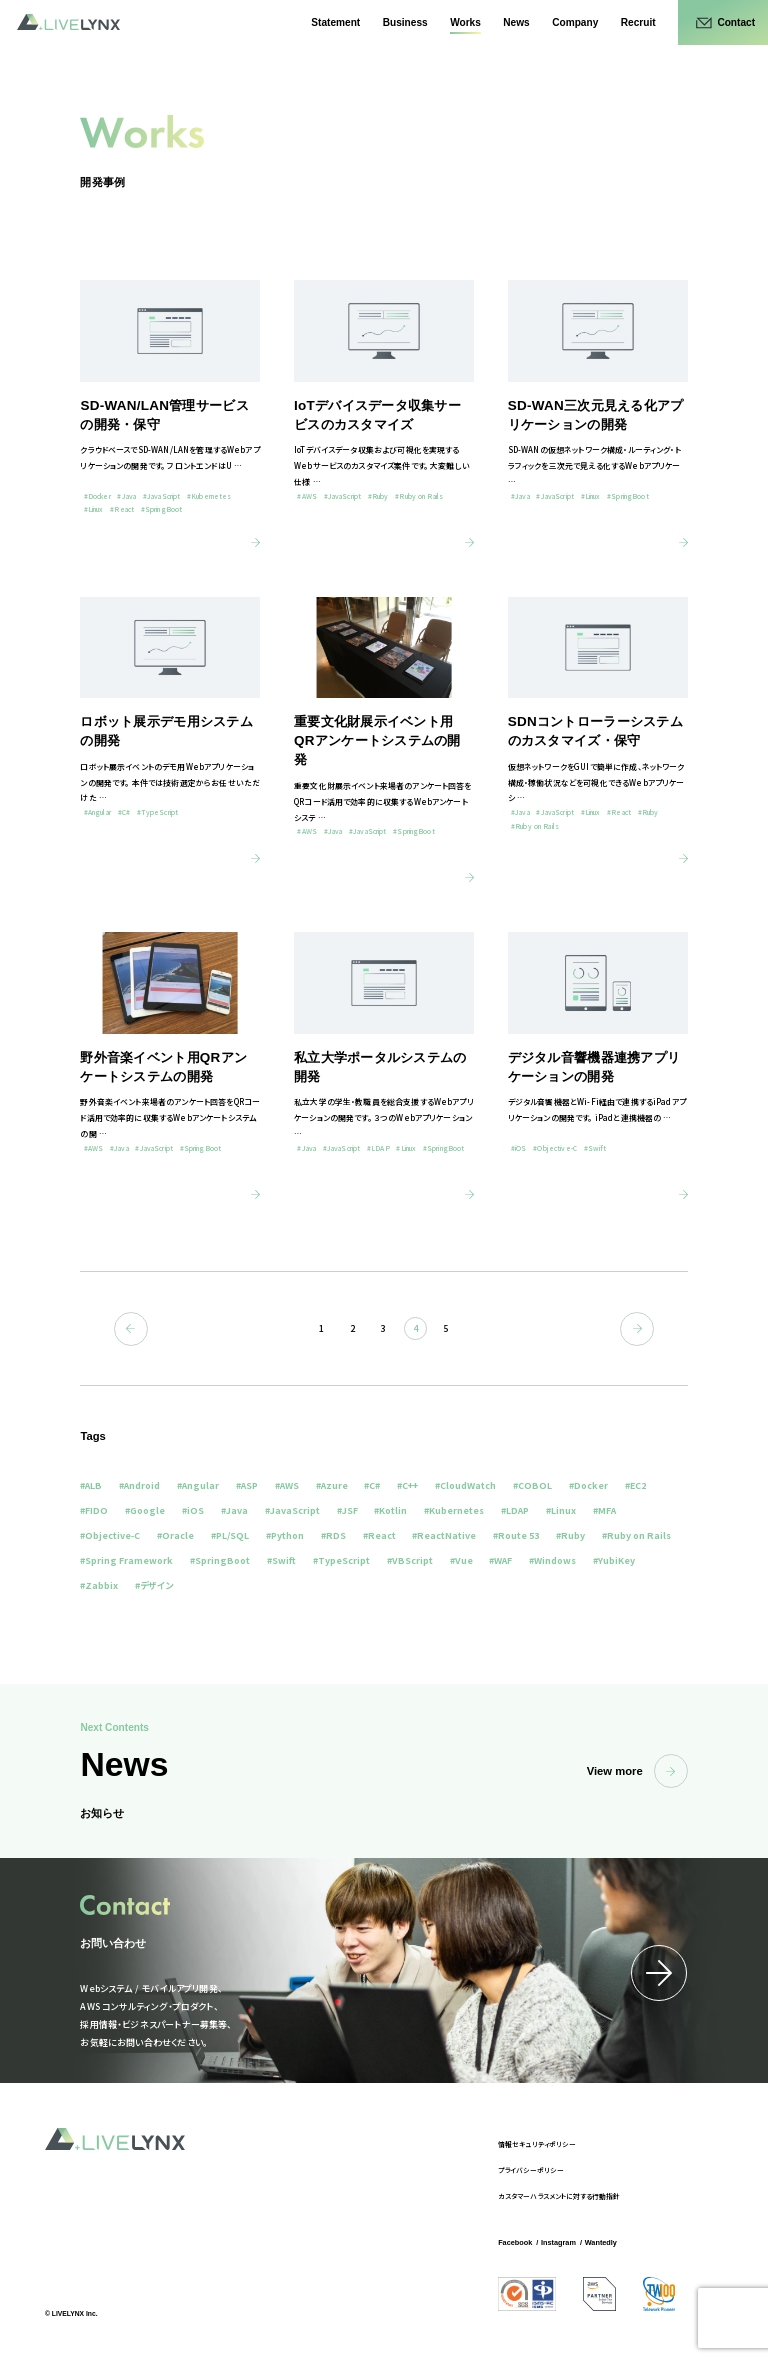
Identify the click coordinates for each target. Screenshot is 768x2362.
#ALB (91, 1485)
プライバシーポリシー (531, 2170)
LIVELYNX (68, 22)
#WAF (500, 1560)
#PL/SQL (230, 1535)
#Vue (461, 1560)
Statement (335, 22)
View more (637, 1771)
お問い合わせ (113, 1943)
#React (379, 1535)
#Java (234, 1510)
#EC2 (635, 1485)
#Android (139, 1485)
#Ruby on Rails (636, 1535)
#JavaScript (292, 1510)
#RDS (333, 1535)
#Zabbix (99, 1585)
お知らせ (102, 1813)
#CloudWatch (465, 1485)
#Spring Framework (126, 1560)
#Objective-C (110, 1535)
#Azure (332, 1485)
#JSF (347, 1510)
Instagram (558, 2242)
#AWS (287, 1485)
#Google (145, 1510)
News (516, 22)
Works (465, 22)
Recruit (638, 22)
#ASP (247, 1485)
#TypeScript (341, 1560)
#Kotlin (390, 1510)
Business (405, 22)
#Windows (552, 1560)
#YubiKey (614, 1560)
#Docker (588, 1485)
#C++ (407, 1485)
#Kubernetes (454, 1510)
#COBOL (532, 1485)
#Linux (561, 1510)
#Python (285, 1535)
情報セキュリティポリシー (537, 2144)
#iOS (193, 1510)
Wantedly (601, 2242)
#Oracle (175, 1535)
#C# (372, 1485)
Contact (736, 22)
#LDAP (515, 1510)
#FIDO (94, 1510)
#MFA (604, 1510)
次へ (637, 1329)
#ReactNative (444, 1535)
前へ (131, 1329)
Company (575, 22)
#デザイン (154, 1585)
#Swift (281, 1560)
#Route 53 (516, 1535)
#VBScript (410, 1560)
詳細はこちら (659, 1973)
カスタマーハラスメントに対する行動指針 (559, 2196)
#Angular (198, 1485)
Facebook (515, 2242)
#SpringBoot (220, 1560)
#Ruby (570, 1535)
